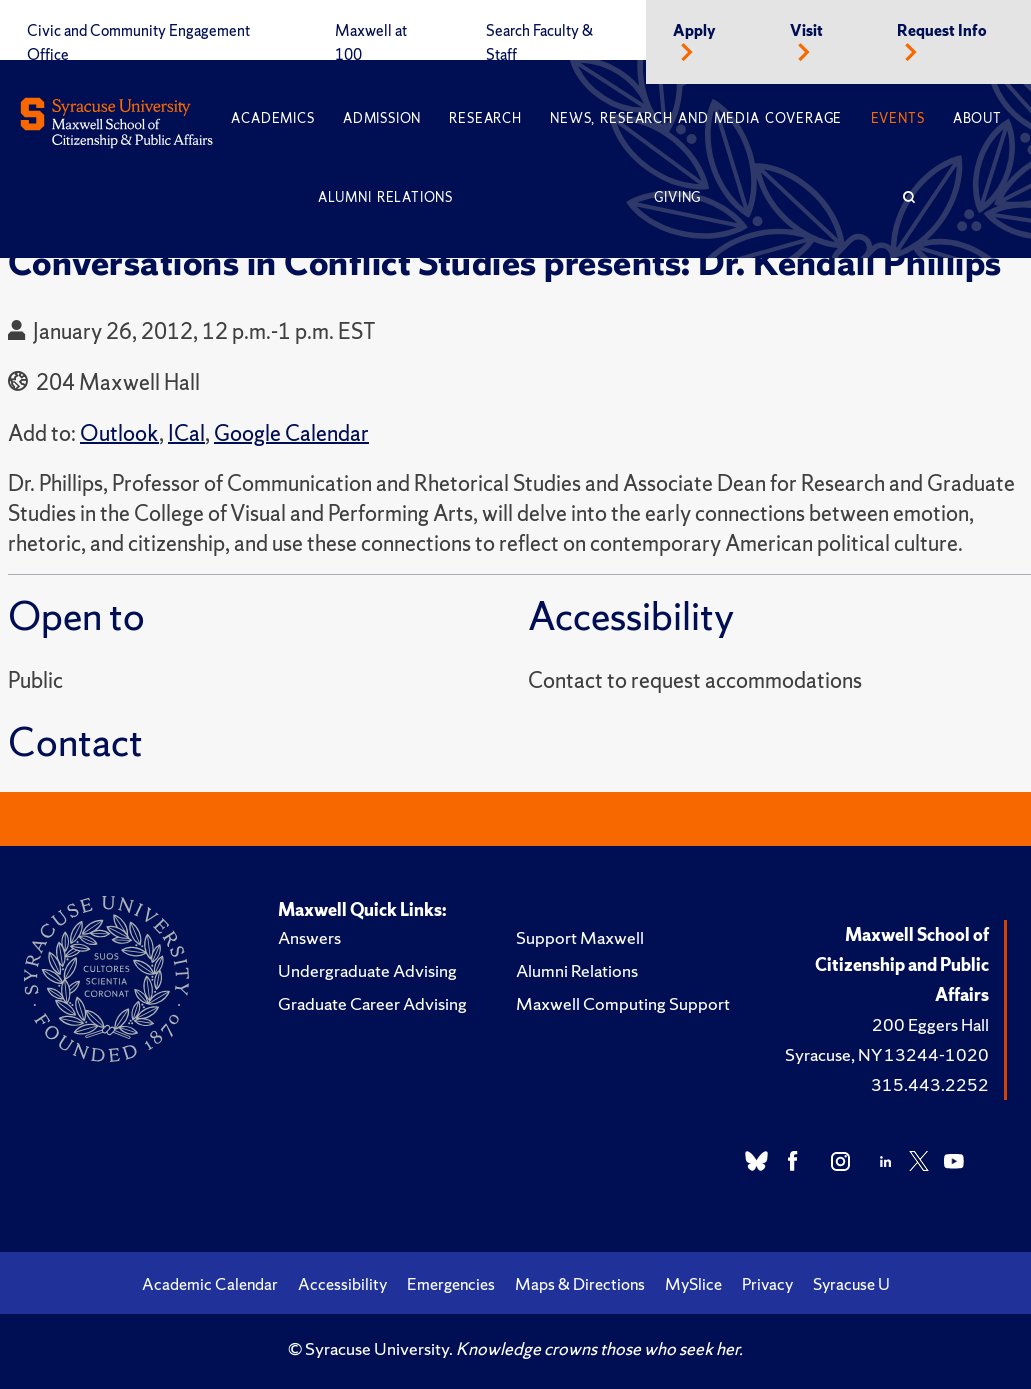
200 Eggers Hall (930, 1024)
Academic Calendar (210, 1284)
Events (898, 118)
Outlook (119, 433)
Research (485, 118)
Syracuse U (851, 1284)
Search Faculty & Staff (539, 43)
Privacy (767, 1284)
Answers (309, 937)
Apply (694, 31)
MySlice (693, 1284)
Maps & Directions (580, 1284)
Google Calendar (291, 433)
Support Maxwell (580, 937)
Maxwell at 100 (371, 43)
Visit (806, 31)
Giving (677, 197)
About (977, 118)
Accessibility (342, 1284)
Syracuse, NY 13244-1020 (887, 1054)
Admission (382, 118)
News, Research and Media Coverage (696, 118)
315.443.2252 (930, 1084)
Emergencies (451, 1284)
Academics (272, 118)
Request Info (942, 31)
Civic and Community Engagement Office (138, 43)
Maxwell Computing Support (623, 1003)
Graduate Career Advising (372, 1003)
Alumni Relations (385, 197)
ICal (186, 433)
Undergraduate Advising (367, 970)
